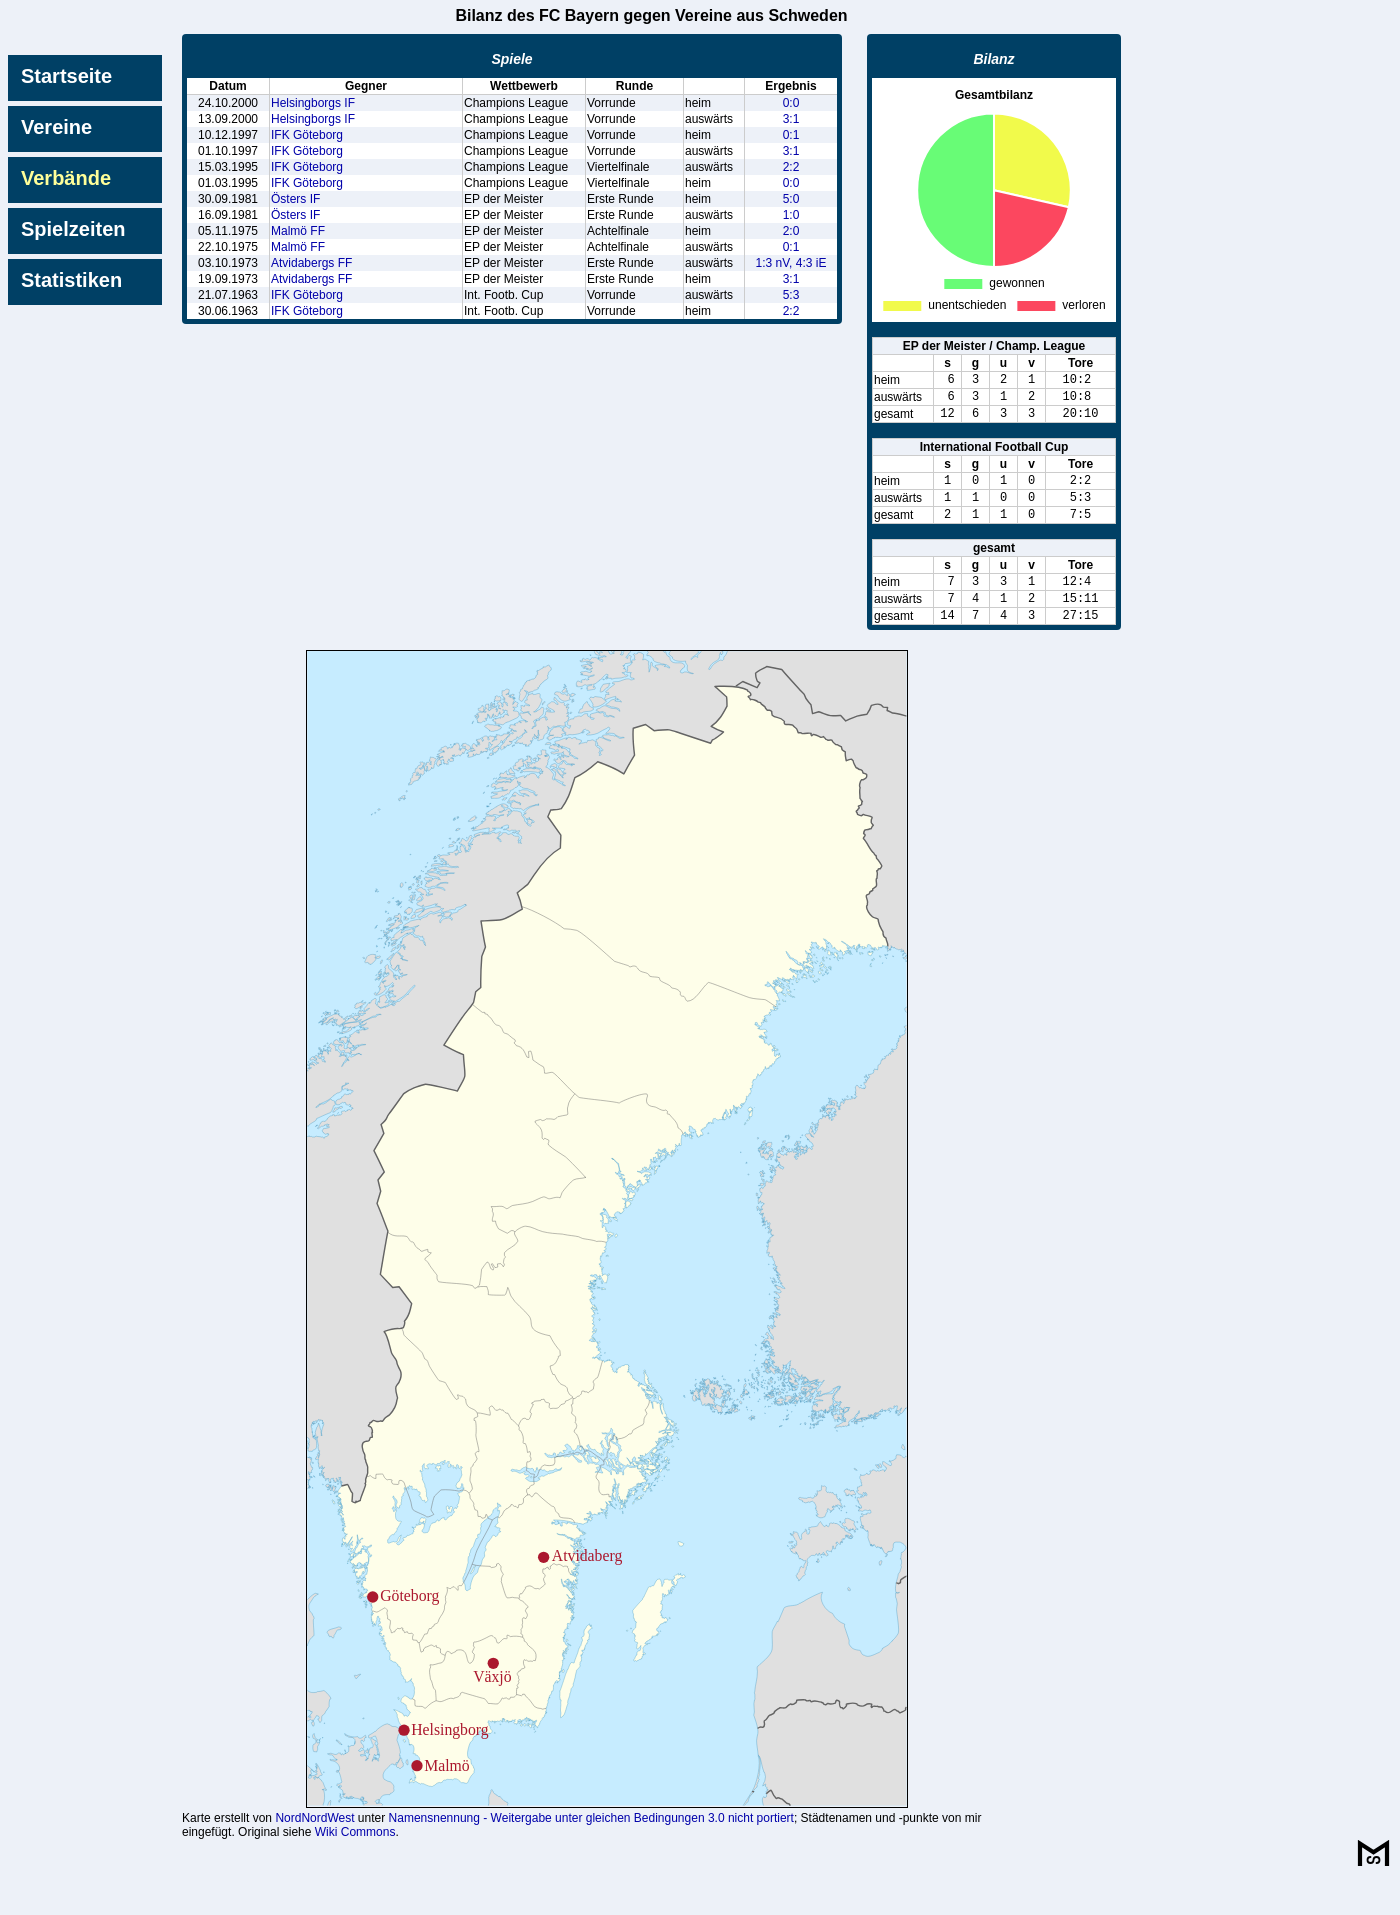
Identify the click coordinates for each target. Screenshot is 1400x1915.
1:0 (791, 215)
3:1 (791, 119)
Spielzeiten (73, 229)
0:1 (791, 135)
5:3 (791, 295)
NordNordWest (314, 1854)
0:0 (791, 103)
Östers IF (295, 199)
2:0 (791, 231)
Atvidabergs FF (311, 263)
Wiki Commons (355, 1868)
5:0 (791, 199)
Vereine (56, 127)
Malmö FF (298, 231)
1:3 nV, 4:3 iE (791, 263)
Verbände (66, 178)
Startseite (66, 76)
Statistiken (71, 280)
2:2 (791, 167)
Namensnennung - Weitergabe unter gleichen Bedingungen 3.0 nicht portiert (591, 1854)
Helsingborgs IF (313, 103)
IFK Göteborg (307, 135)
